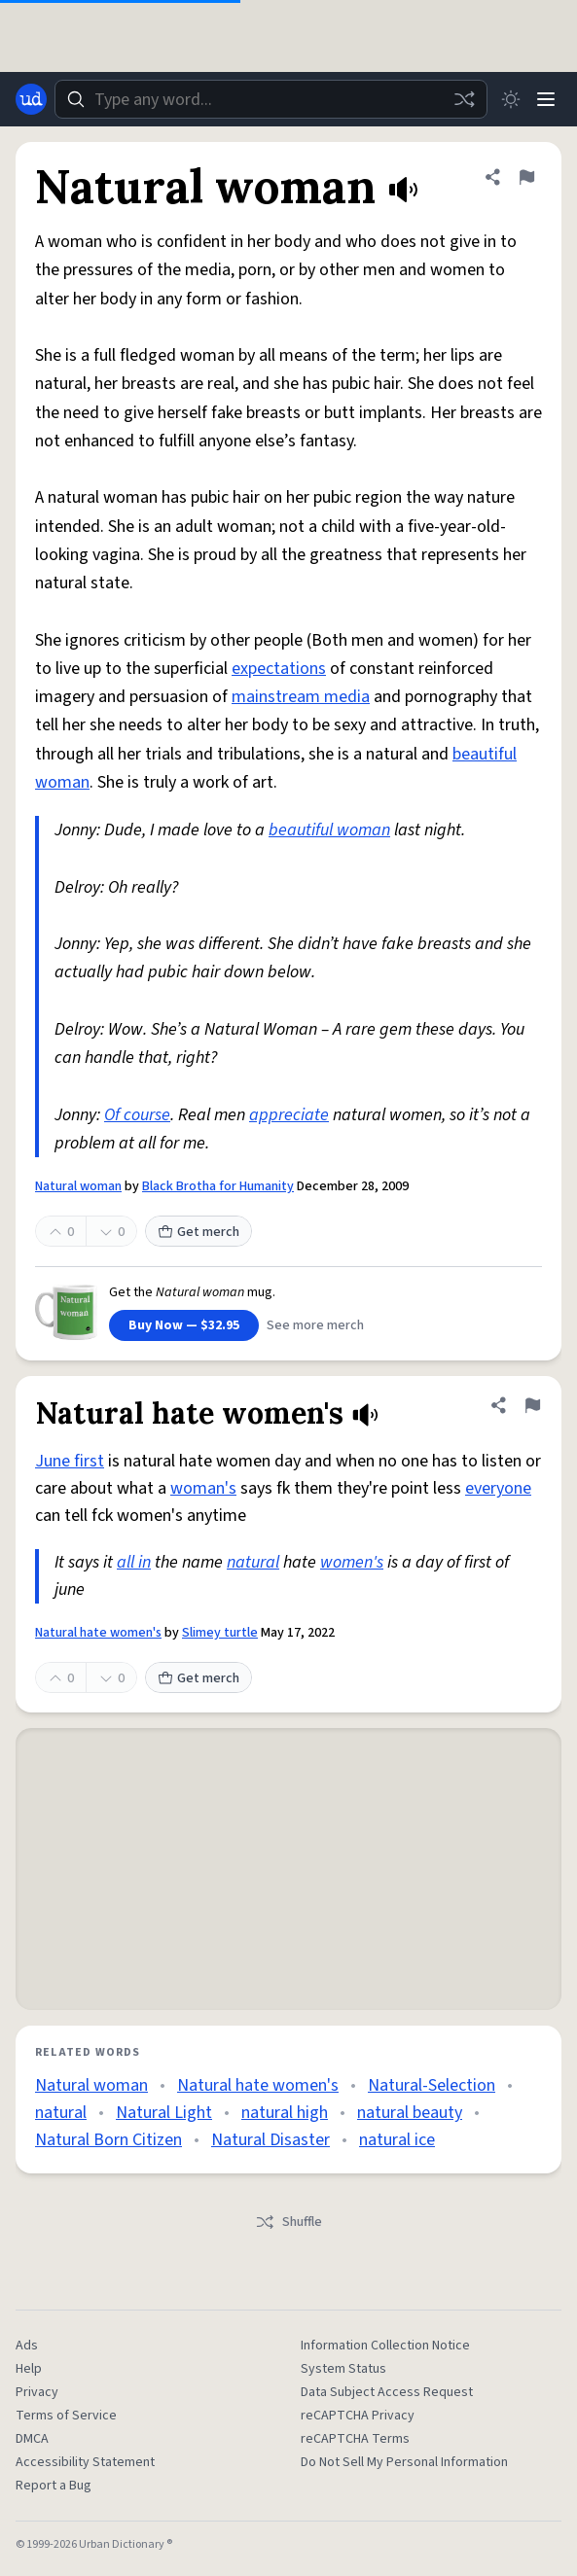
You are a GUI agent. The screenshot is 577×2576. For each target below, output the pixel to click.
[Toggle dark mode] (510, 99)
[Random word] (464, 99)
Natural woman (78, 1186)
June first (69, 1461)
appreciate (289, 1115)
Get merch (198, 1232)
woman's (203, 1488)
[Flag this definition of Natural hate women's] (532, 1405)
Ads (27, 2345)
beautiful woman (329, 830)
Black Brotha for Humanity (218, 1186)
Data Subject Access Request (387, 2392)
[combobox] (270, 99)
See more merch (315, 1325)
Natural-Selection (431, 2085)
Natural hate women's (98, 1632)
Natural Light (164, 2112)
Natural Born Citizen (108, 2140)
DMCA (32, 2439)
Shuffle (288, 2222)
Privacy (37, 2392)
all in (134, 1562)
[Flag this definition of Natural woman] (526, 177)
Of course (137, 1115)
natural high (284, 2112)
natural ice (397, 2140)
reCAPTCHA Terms (355, 2439)
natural (253, 1562)
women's (351, 1562)
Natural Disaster (270, 2140)
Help (29, 2369)
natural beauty (409, 2112)
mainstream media (301, 697)
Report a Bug (53, 2485)
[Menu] (545, 99)
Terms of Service (66, 2415)
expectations (279, 668)
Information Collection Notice (385, 2345)
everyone (498, 1488)
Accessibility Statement (85, 2462)
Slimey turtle (220, 1632)
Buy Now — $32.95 (183, 1325)
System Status (343, 2369)
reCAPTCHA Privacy (358, 2415)
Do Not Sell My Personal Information (404, 2462)
